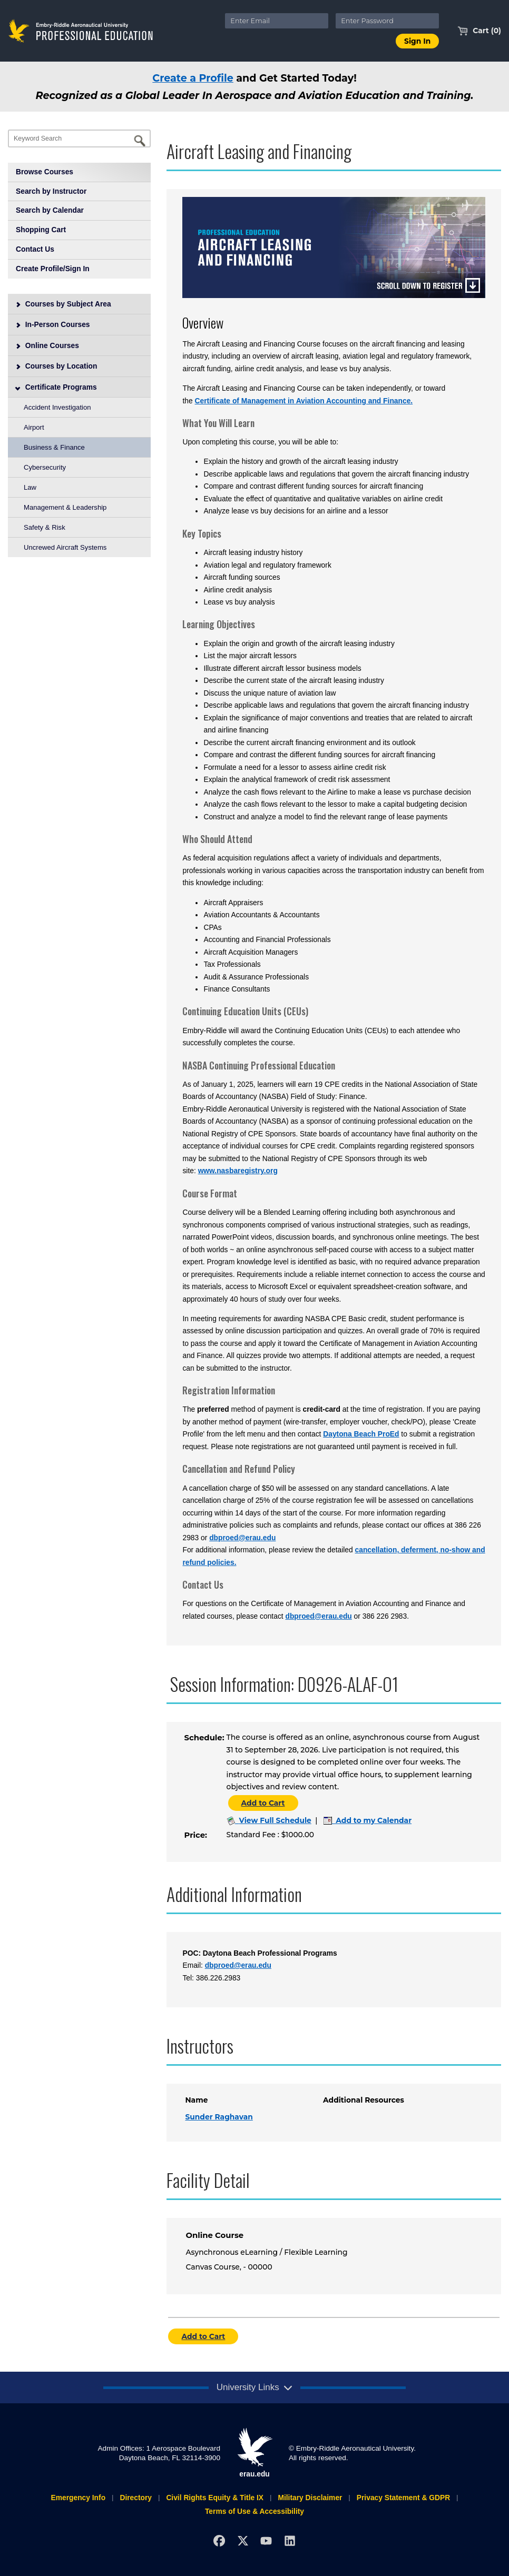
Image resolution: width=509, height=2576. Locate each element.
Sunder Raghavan (218, 2117)
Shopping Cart (41, 229)
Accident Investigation (57, 407)
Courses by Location (56, 366)
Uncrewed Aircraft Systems (65, 547)
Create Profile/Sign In (53, 268)
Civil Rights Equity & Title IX (214, 2497)
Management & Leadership (65, 507)
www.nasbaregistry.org (238, 1170)
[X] (242, 2541)
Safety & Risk (44, 527)
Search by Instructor (51, 191)
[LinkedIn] (290, 2541)
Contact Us (35, 249)
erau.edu (254, 2453)
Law (30, 487)
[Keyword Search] (79, 138)
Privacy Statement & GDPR (403, 2497)
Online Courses (47, 345)
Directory (136, 2497)
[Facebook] (219, 2541)
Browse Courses (44, 171)
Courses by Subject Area (63, 304)
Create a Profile (192, 78)
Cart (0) (479, 30)
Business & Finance (54, 447)
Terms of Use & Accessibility (254, 2511)
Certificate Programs (56, 387)
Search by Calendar (50, 210)
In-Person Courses (52, 324)
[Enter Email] (276, 20)
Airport (34, 427)
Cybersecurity (45, 467)
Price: (195, 1835)
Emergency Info (78, 2497)
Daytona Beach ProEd (361, 1434)
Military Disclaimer (310, 2497)
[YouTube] (266, 2541)
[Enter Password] (387, 20)
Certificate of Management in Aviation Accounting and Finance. (304, 401)
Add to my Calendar (368, 1820)
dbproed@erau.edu (242, 1537)
